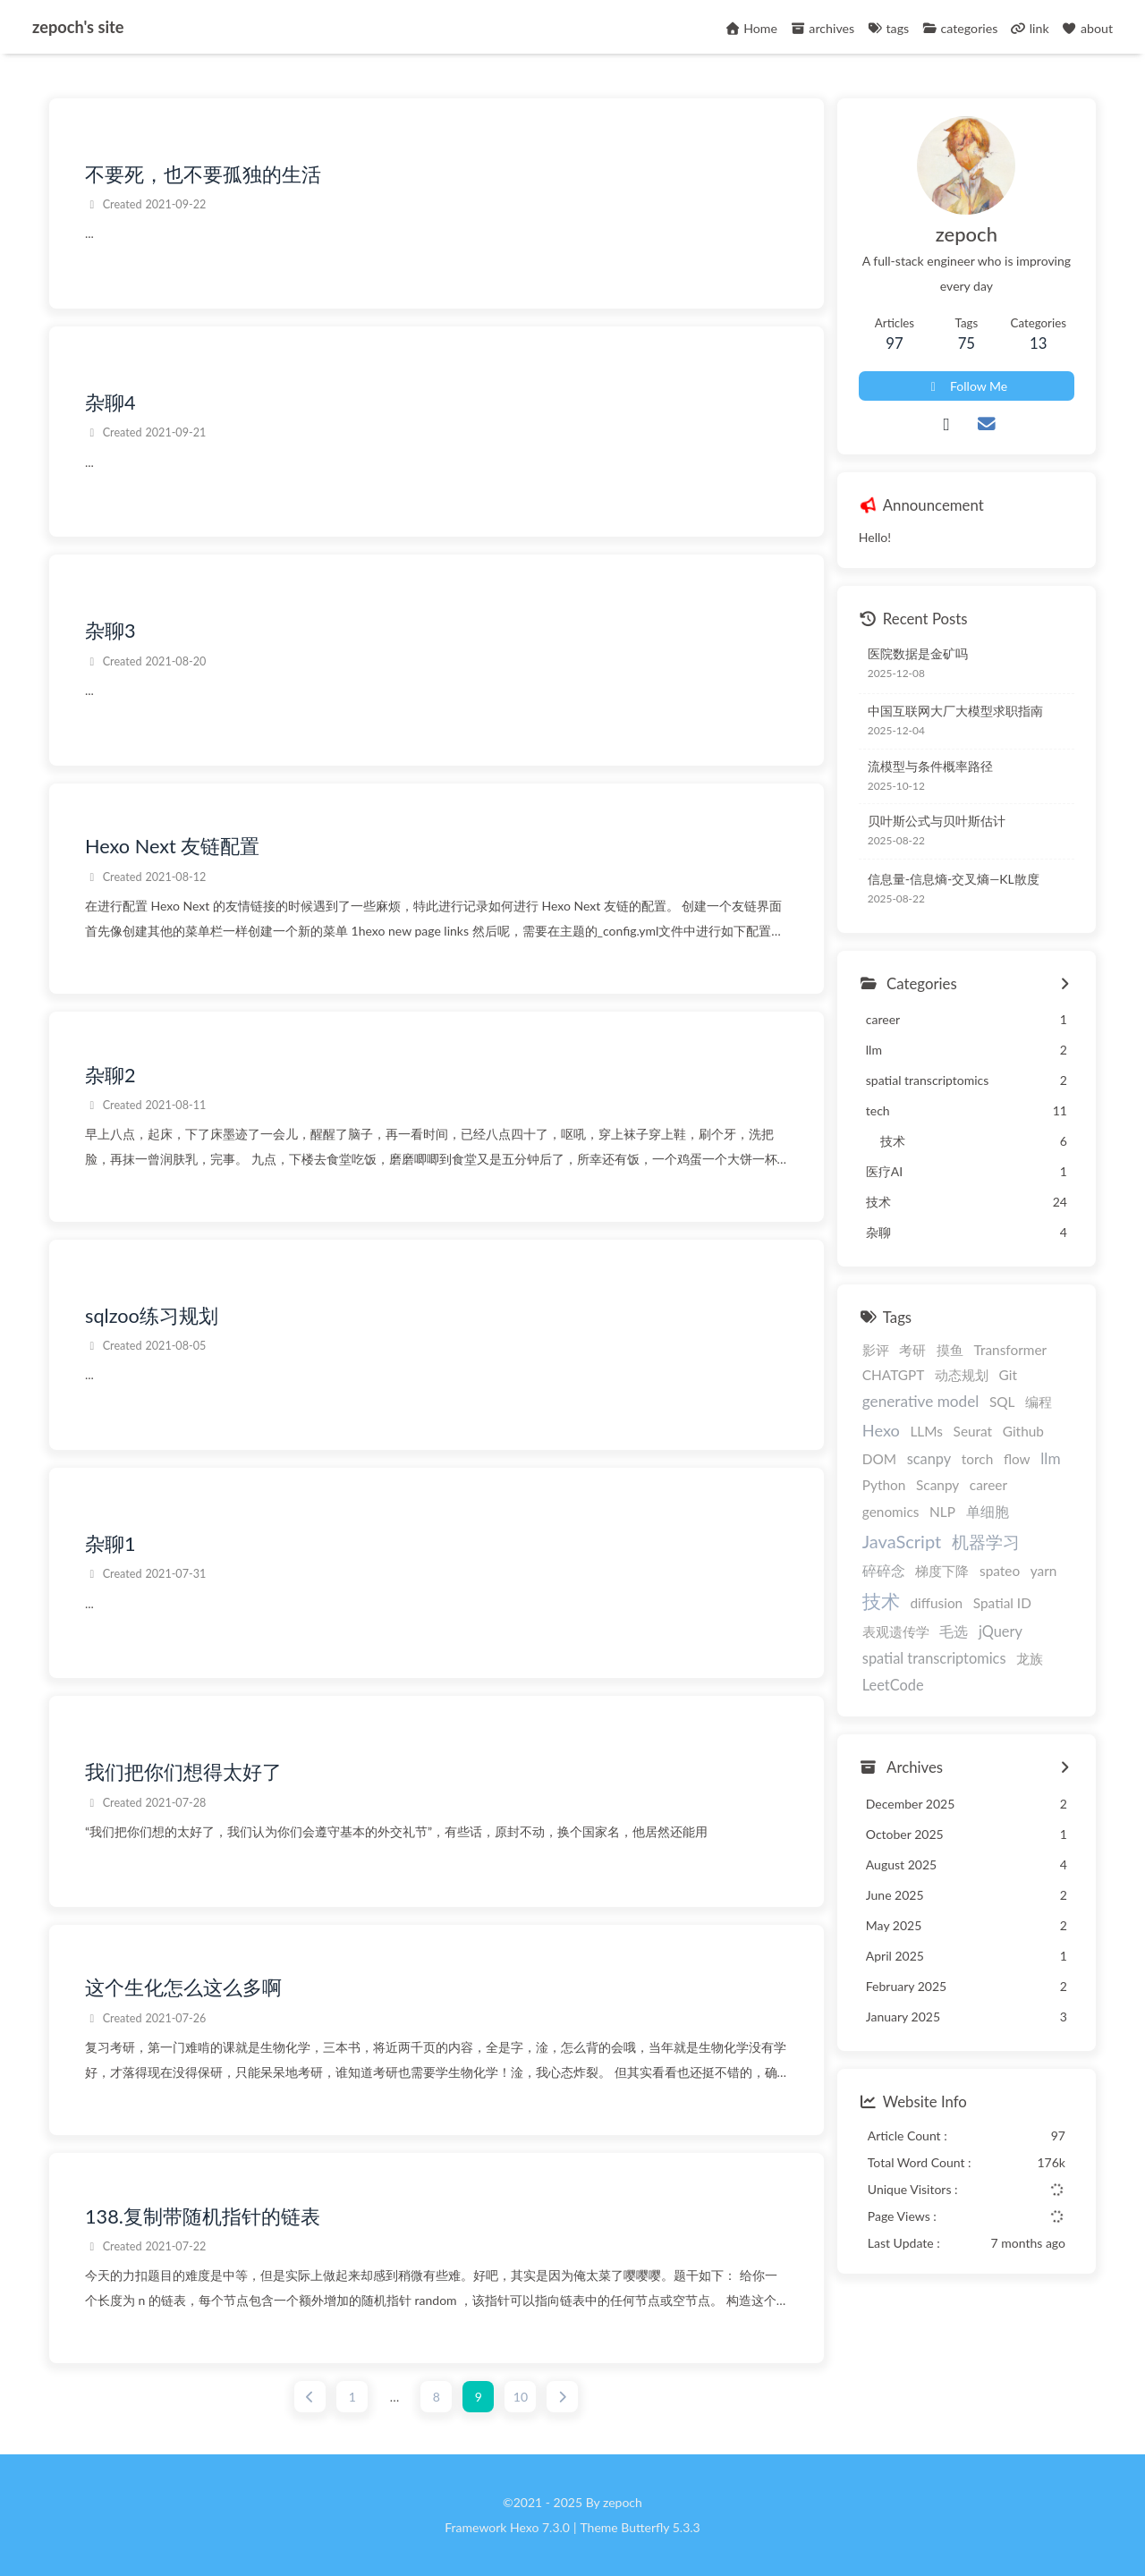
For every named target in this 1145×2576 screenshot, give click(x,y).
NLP (942, 1512)
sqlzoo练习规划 (151, 1315)
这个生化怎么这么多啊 (183, 1988)
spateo (1000, 1571)
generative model (921, 1401)
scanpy (929, 1458)
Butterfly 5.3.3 (660, 2527)
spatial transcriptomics (934, 1657)
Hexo (881, 1430)
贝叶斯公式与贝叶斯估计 (936, 821)
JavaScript (901, 1541)
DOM (879, 1459)
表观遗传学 (895, 1631)
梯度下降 (942, 1571)
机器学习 (986, 1541)
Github (1023, 1431)
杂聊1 (110, 1543)
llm (1050, 1458)
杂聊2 (110, 1075)
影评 (875, 1350)
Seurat (973, 1431)
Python (884, 1485)
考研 (912, 1350)
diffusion (936, 1604)
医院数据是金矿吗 (918, 653)
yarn (1043, 1571)
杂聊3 (110, 631)
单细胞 (987, 1511)
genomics (891, 1512)
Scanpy (937, 1485)
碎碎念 (883, 1571)
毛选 (953, 1631)
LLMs (926, 1431)
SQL (1002, 1402)
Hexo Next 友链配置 (172, 847)
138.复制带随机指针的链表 (202, 2216)
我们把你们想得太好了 (183, 1772)
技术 (881, 1601)
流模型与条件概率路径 (930, 766)
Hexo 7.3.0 (540, 2527)
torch (977, 1459)
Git (1008, 1375)
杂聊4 (110, 402)
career (988, 1485)
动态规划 (961, 1375)
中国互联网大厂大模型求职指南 (955, 711)
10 (520, 2396)
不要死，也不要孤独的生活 (203, 174)
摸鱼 (950, 1350)
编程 (1038, 1402)
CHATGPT (893, 1375)
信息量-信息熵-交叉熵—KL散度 (953, 879)
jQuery (1000, 1631)
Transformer (1010, 1350)
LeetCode (893, 1684)
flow (1017, 1459)
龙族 (1029, 1658)
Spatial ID (1002, 1604)
